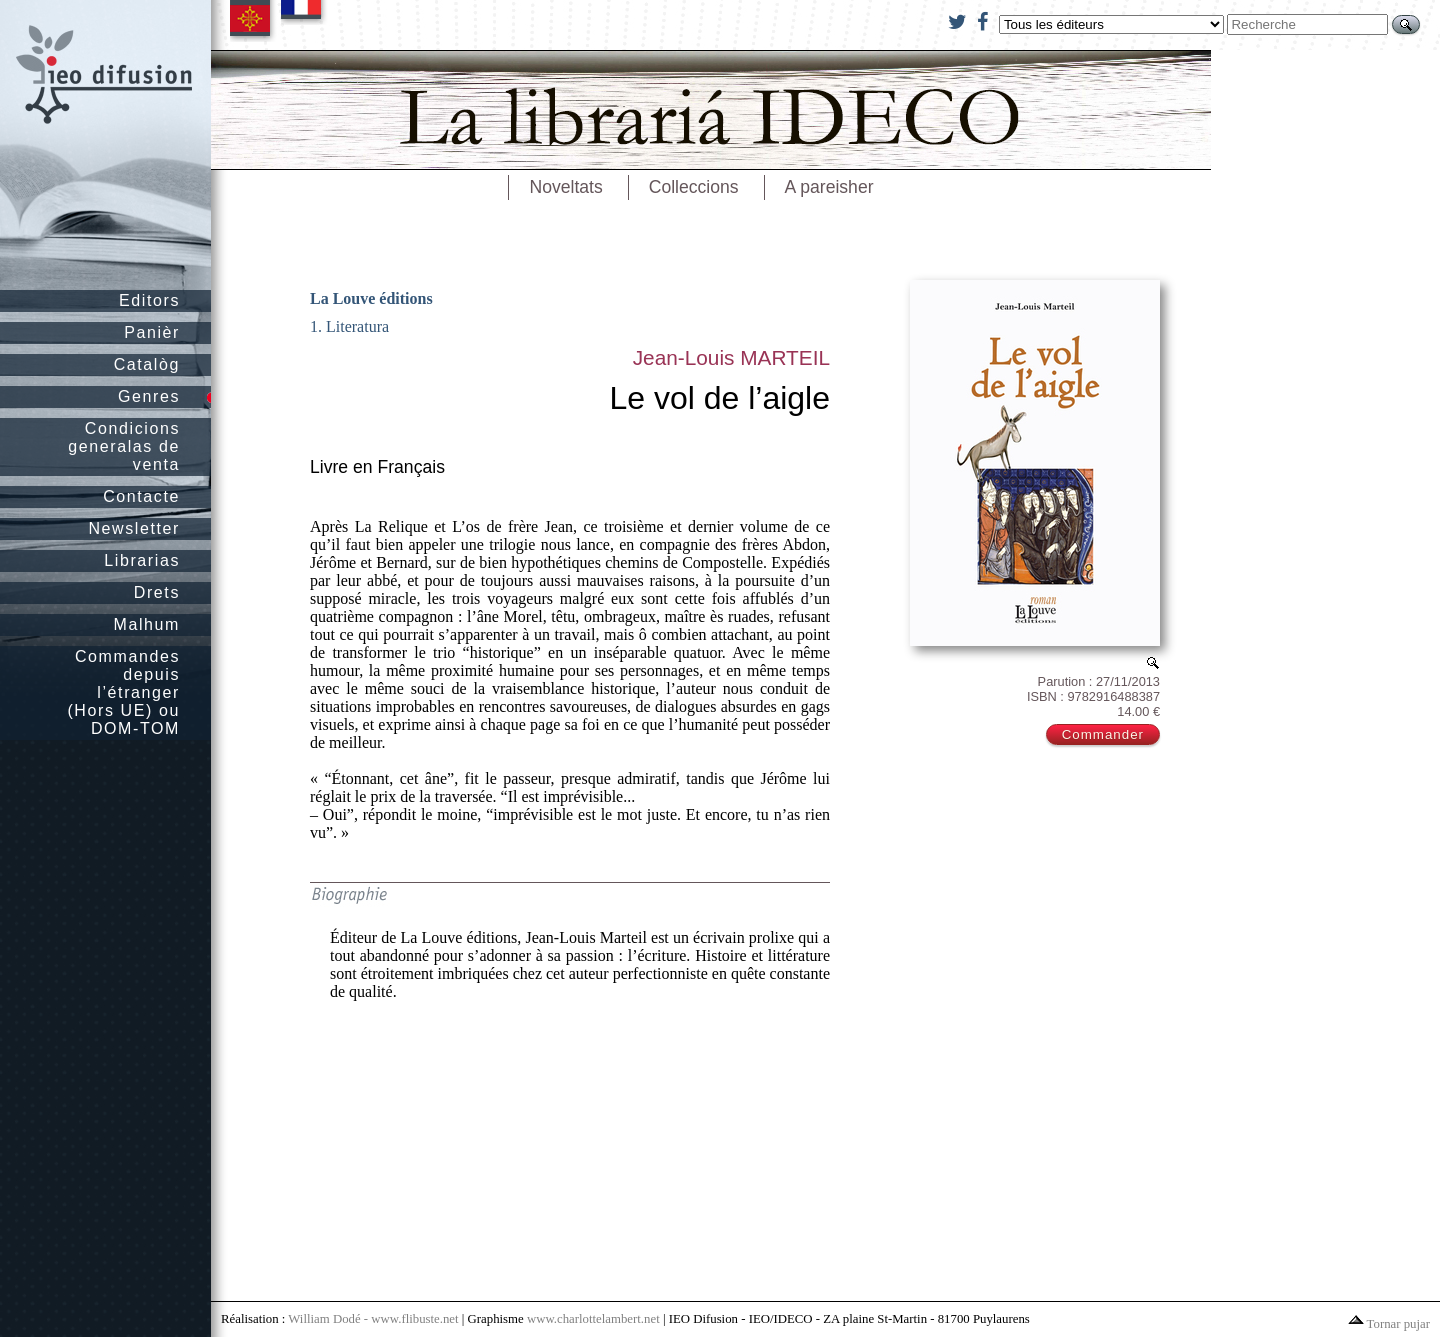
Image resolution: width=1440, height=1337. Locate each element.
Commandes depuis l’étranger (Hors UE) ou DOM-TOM (123, 692)
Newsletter (134, 528)
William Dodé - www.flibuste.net (373, 1319)
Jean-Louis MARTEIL (731, 357)
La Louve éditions (371, 298)
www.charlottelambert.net (593, 1319)
